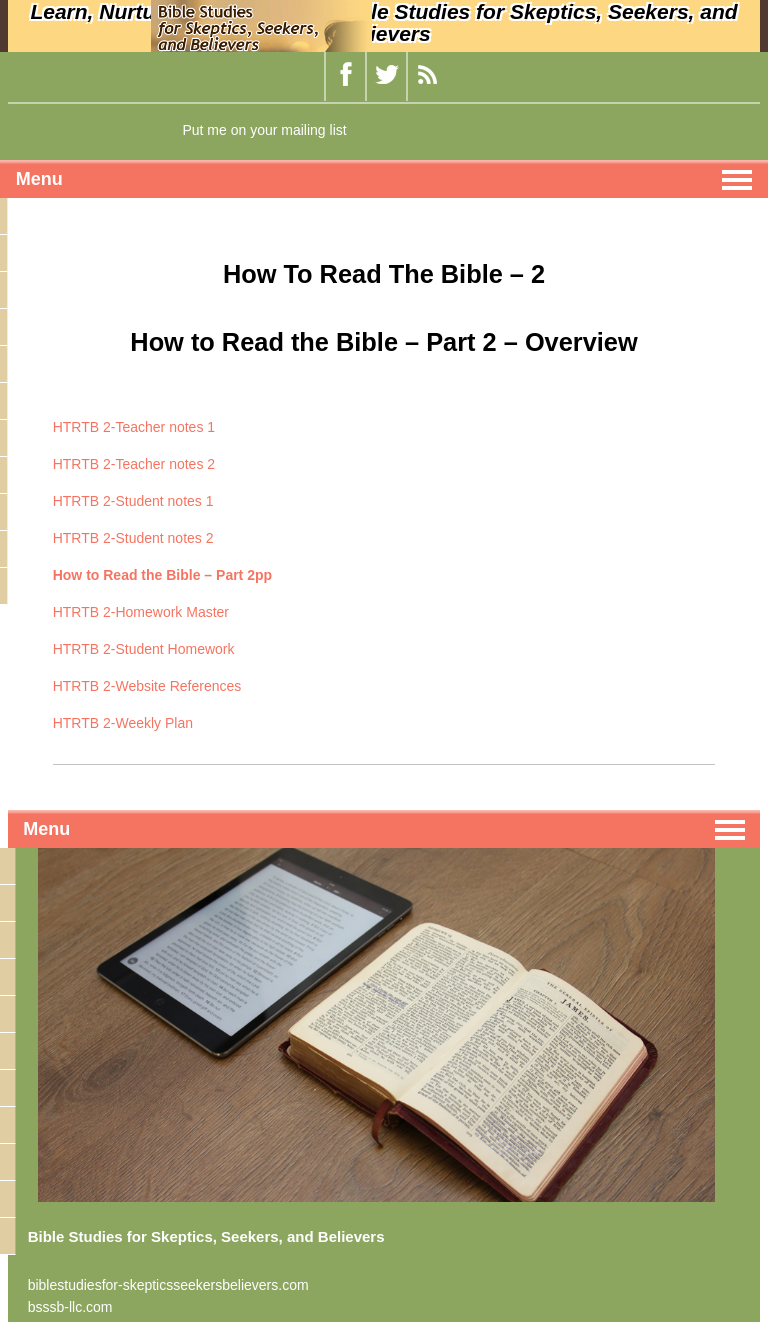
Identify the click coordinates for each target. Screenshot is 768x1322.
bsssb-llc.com (70, 1307)
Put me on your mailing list (264, 130)
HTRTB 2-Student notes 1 (133, 501)
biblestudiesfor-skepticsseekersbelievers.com (168, 1285)
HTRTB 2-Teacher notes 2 (134, 464)
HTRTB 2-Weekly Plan (123, 723)
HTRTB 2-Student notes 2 (133, 538)
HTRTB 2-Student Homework (144, 649)
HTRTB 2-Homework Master (141, 612)
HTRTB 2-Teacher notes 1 (134, 427)
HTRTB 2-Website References (147, 686)
